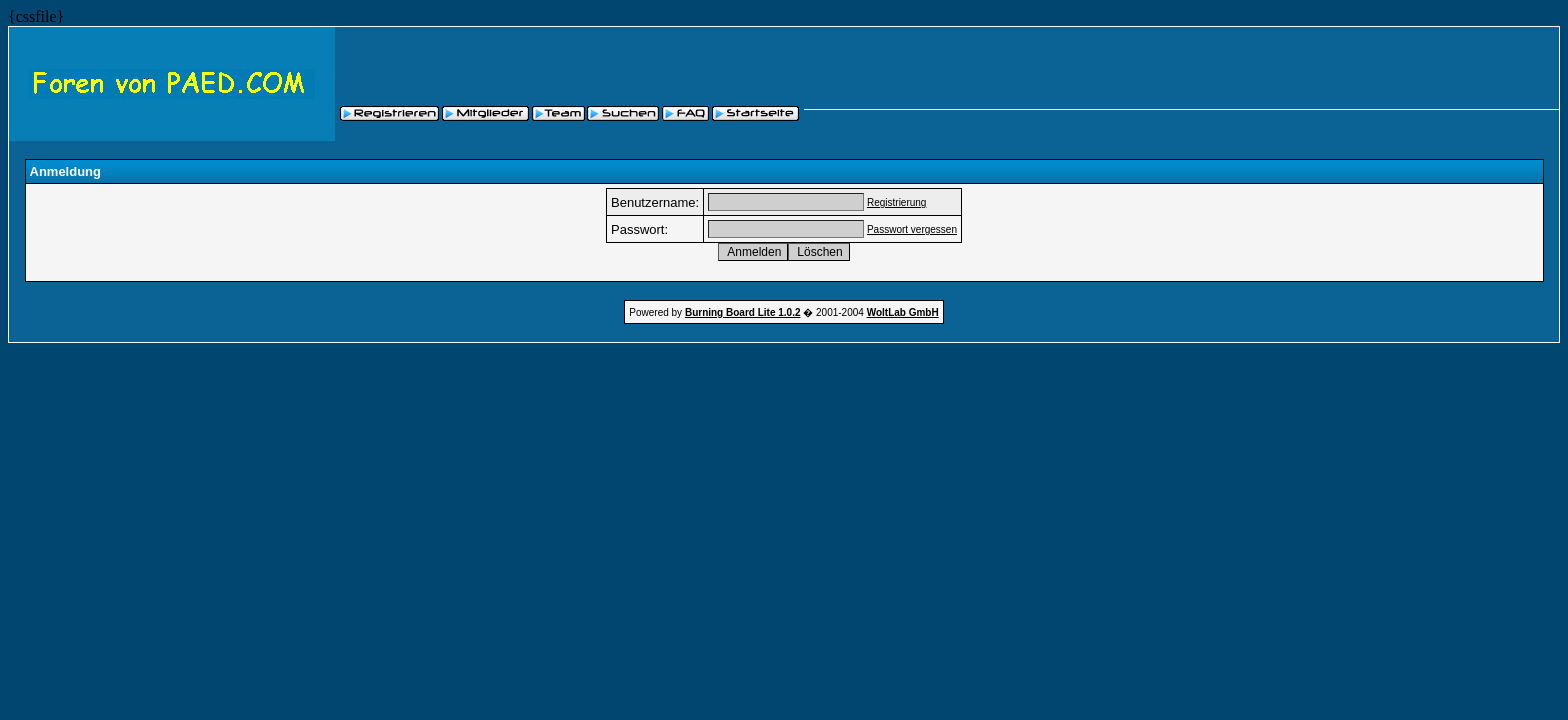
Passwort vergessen (912, 229)
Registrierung (896, 202)
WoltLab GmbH (903, 312)
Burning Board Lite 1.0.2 (743, 312)
